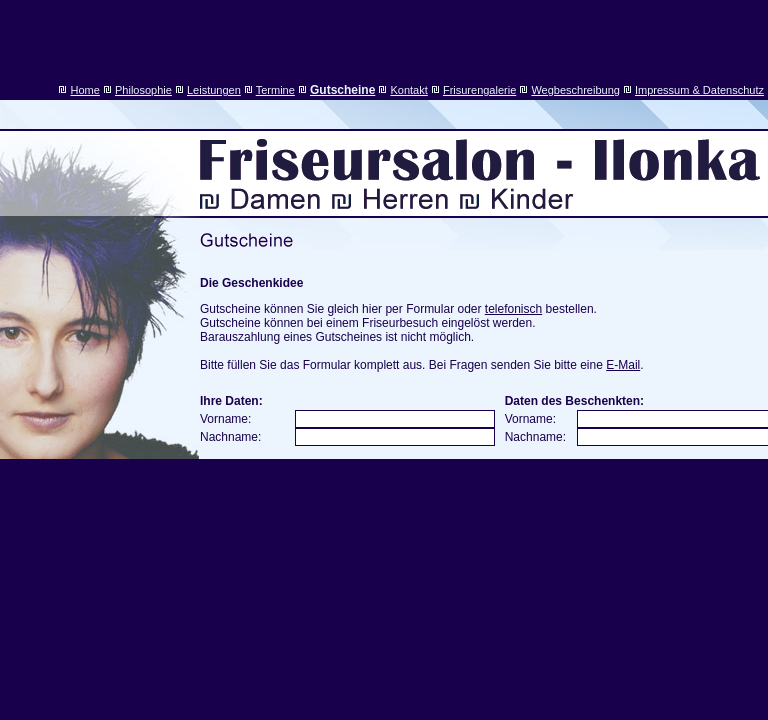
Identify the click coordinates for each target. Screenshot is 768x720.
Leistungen (214, 90)
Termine (275, 90)
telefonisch (513, 309)
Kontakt (408, 90)
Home (85, 90)
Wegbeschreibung (575, 90)
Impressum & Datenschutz (699, 90)
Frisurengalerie (479, 90)
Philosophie (143, 90)
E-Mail (623, 365)
